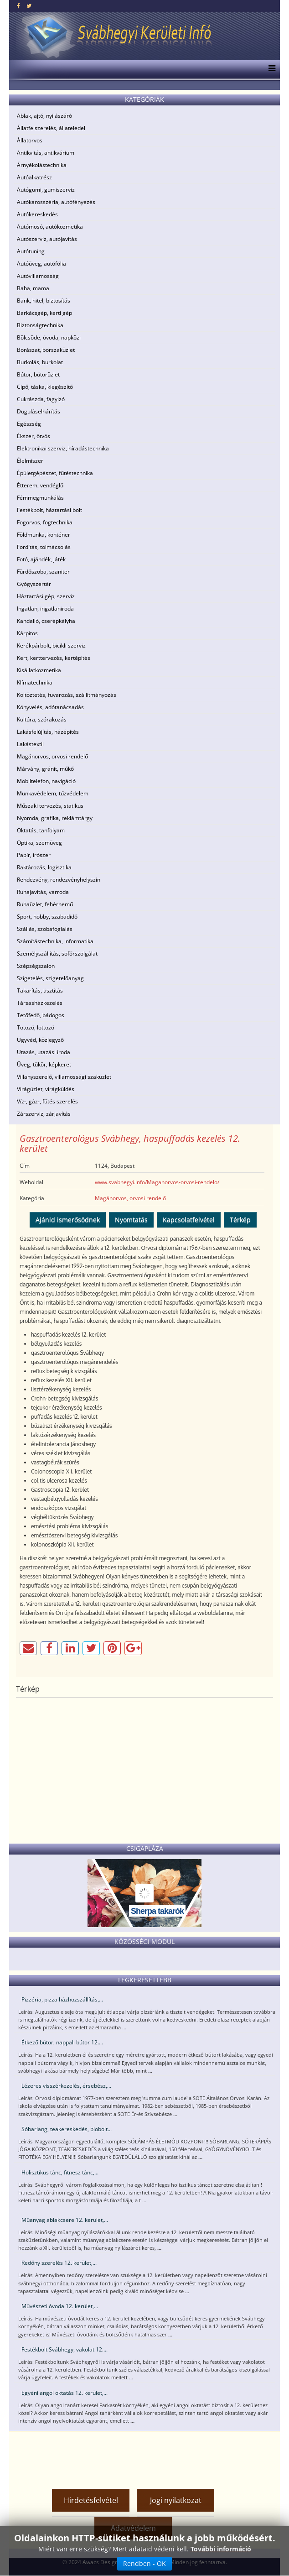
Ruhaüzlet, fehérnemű (45, 904)
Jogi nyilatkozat (175, 2500)
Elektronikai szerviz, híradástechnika (63, 448)
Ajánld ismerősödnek (68, 1219)
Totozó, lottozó (35, 1027)
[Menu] (269, 69)
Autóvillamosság (38, 276)
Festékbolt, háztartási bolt (49, 510)
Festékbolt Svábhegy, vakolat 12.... (64, 2349)
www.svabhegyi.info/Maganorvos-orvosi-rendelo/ (157, 1182)
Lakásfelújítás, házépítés (48, 732)
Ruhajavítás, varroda (43, 892)
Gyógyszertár (34, 584)
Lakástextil (30, 744)
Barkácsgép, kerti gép (44, 313)
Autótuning (31, 251)
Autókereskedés (37, 214)
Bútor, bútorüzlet (38, 374)
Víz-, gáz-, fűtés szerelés (47, 1101)
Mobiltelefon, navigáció (46, 781)
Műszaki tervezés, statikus (50, 806)
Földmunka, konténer (43, 534)
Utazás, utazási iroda (43, 1052)
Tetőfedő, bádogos (40, 1015)
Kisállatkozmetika (39, 670)
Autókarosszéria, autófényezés (56, 202)
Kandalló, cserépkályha (46, 621)
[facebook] (18, 6)
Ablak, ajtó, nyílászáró (44, 116)
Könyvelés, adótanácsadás (50, 707)
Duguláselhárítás (38, 411)
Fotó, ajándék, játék (41, 559)
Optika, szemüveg (39, 842)
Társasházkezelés (39, 1003)
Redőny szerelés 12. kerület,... (59, 2263)
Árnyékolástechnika (42, 165)
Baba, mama (33, 288)
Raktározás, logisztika (44, 867)
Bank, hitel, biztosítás (43, 300)
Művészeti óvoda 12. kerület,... (59, 2306)
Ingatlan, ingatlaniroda (45, 608)
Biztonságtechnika (40, 325)
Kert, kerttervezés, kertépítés (53, 658)
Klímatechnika (34, 682)
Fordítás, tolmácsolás (44, 547)
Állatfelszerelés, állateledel (51, 128)
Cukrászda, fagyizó (41, 399)
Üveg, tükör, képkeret (44, 1064)
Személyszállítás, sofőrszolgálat (57, 953)
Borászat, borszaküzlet (46, 350)
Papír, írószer (34, 855)
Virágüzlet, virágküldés (45, 1089)
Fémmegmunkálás (40, 498)
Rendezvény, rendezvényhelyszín (58, 879)
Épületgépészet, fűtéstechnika (55, 473)
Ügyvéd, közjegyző (40, 1040)
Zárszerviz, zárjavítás (44, 1114)
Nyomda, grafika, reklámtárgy (55, 818)
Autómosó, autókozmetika (50, 226)
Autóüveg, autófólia (41, 263)
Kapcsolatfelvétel (189, 1219)
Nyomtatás (131, 1219)
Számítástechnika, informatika (55, 941)
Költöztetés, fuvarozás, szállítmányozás (66, 695)
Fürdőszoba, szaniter (43, 571)
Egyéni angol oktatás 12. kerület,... (64, 2393)
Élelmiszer (30, 461)
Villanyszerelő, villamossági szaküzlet (64, 1077)
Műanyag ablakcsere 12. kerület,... (64, 2220)
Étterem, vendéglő (40, 485)
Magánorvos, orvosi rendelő (52, 756)
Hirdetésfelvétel (91, 2500)
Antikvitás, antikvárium (45, 153)
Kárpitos (27, 633)
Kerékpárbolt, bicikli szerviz (51, 645)
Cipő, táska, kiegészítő (45, 387)
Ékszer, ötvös (33, 436)
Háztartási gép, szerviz (46, 596)
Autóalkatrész (34, 177)
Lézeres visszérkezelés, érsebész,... (66, 2086)
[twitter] (28, 6)
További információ (221, 2549)
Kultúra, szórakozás (42, 719)
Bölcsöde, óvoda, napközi (49, 337)
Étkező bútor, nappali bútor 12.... (62, 2042)
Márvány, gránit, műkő (45, 769)
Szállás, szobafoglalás (44, 929)
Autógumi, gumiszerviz (46, 189)
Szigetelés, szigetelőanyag (50, 978)
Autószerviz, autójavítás (47, 239)
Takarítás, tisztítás (40, 990)
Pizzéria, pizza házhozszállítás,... (62, 1999)
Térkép (240, 1219)
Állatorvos (29, 140)
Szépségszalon (36, 966)
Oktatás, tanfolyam (41, 830)
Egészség (29, 424)
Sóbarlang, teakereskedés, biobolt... (66, 2129)
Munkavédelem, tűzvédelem (52, 793)
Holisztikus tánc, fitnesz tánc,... (59, 2172)
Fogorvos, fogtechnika (44, 522)
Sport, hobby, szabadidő (47, 916)
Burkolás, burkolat (40, 362)
